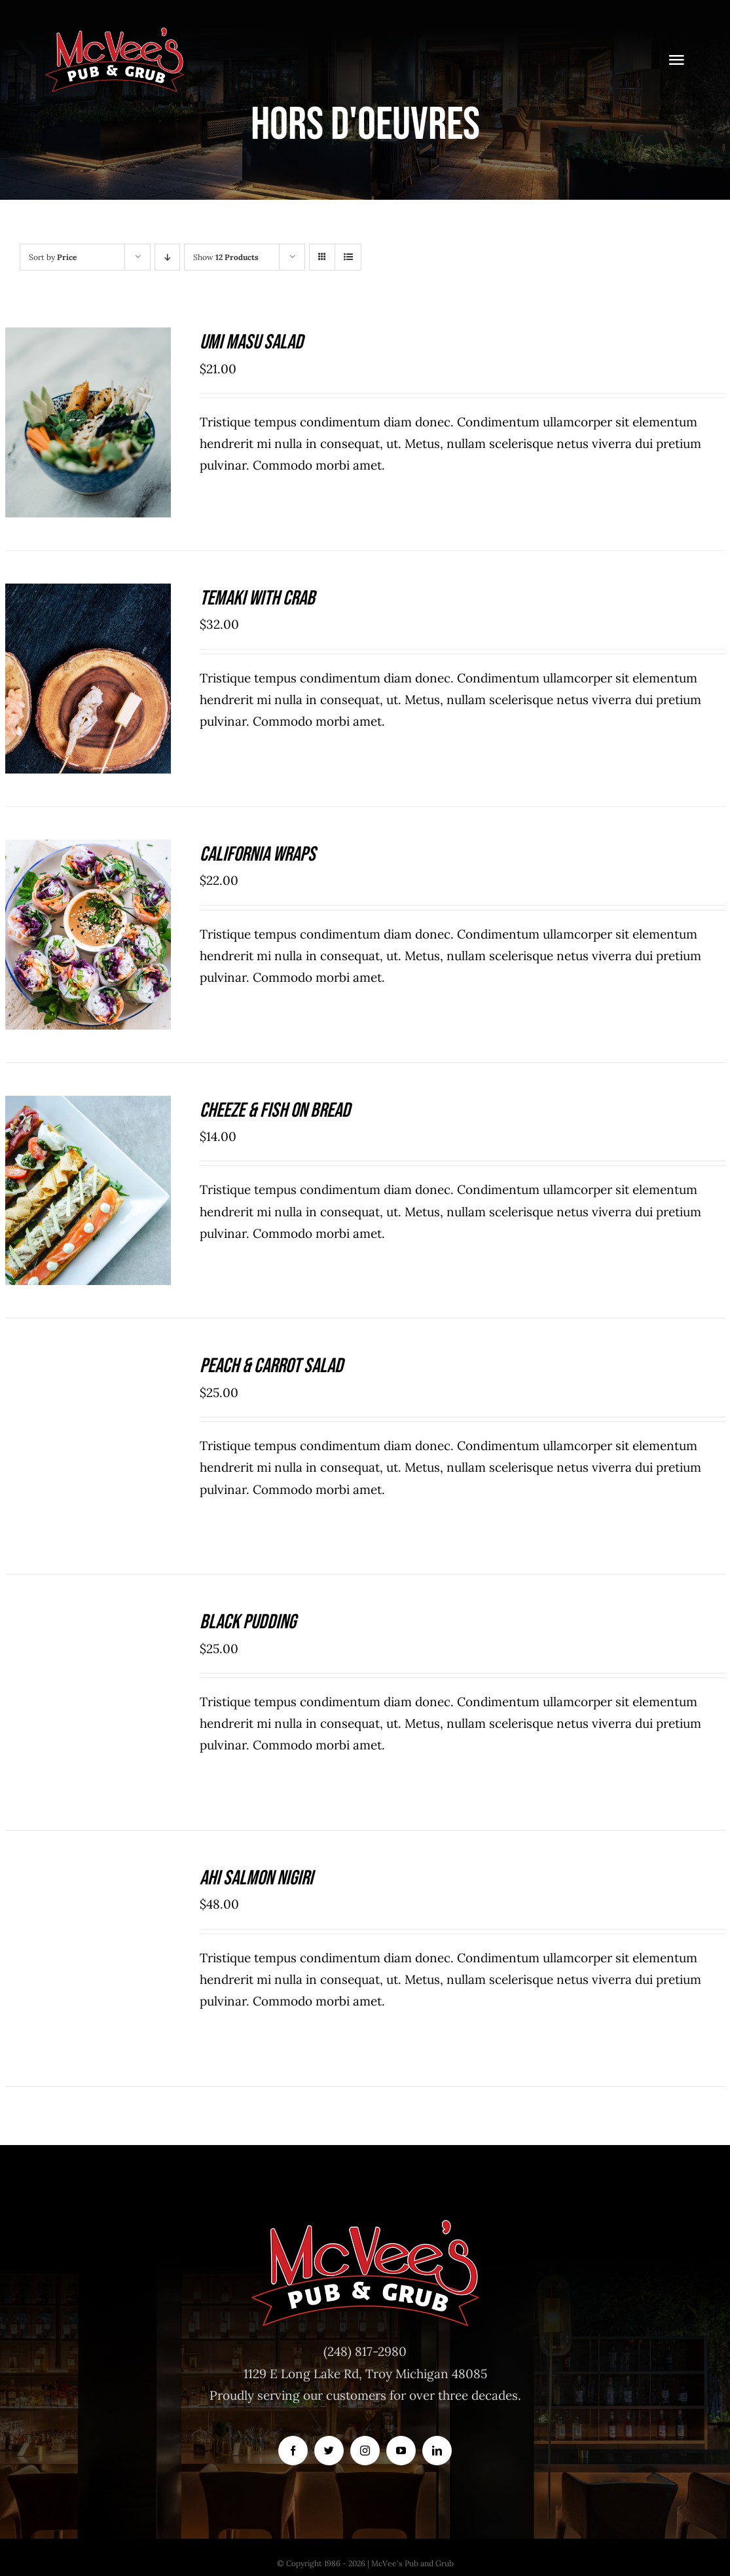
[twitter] (329, 2450)
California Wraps (258, 854)
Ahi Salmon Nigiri (256, 1878)
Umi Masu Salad (251, 342)
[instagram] (365, 2450)
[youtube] (401, 2450)
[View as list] (348, 257)
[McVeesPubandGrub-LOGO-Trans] (114, 32)
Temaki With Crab (257, 598)
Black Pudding (248, 1622)
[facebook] (293, 2450)
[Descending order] (167, 257)
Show (226, 257)
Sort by (53, 257)
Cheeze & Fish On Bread (275, 1110)
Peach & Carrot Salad (271, 1366)
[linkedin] (437, 2450)
